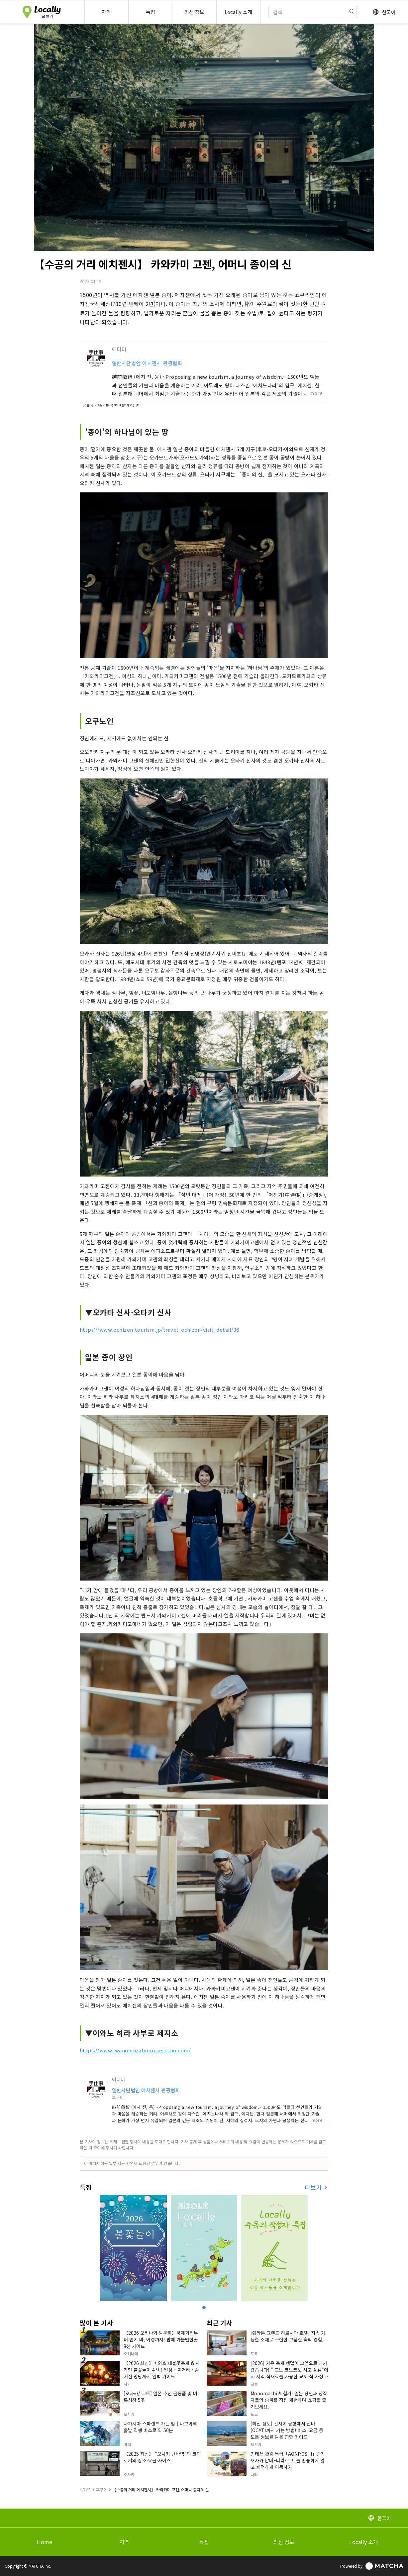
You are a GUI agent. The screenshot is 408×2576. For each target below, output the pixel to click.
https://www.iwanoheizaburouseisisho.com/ (135, 2050)
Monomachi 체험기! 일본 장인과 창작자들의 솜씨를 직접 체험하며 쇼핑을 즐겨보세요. (289, 2400)
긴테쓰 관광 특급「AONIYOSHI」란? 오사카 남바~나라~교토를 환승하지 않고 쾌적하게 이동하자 (288, 2460)
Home (44, 2542)
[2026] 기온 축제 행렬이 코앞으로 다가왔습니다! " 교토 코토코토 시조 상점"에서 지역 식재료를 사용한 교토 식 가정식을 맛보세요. (289, 2373)
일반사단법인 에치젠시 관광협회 (147, 363)
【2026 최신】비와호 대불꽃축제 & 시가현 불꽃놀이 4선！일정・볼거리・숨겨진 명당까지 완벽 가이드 (162, 2370)
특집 (204, 2542)
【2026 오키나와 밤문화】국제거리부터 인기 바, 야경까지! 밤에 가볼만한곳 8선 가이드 (161, 2339)
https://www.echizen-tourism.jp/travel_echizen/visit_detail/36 (159, 1329)
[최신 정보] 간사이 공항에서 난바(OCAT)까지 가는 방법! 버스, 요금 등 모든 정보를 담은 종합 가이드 (287, 2430)
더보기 (314, 2187)
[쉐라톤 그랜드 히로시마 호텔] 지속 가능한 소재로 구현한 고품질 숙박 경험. (288, 2336)
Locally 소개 (363, 2542)
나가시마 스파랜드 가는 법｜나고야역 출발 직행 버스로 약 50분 (160, 2426)
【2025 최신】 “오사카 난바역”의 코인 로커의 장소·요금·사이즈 (162, 2457)
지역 (124, 2542)
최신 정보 (283, 2542)
